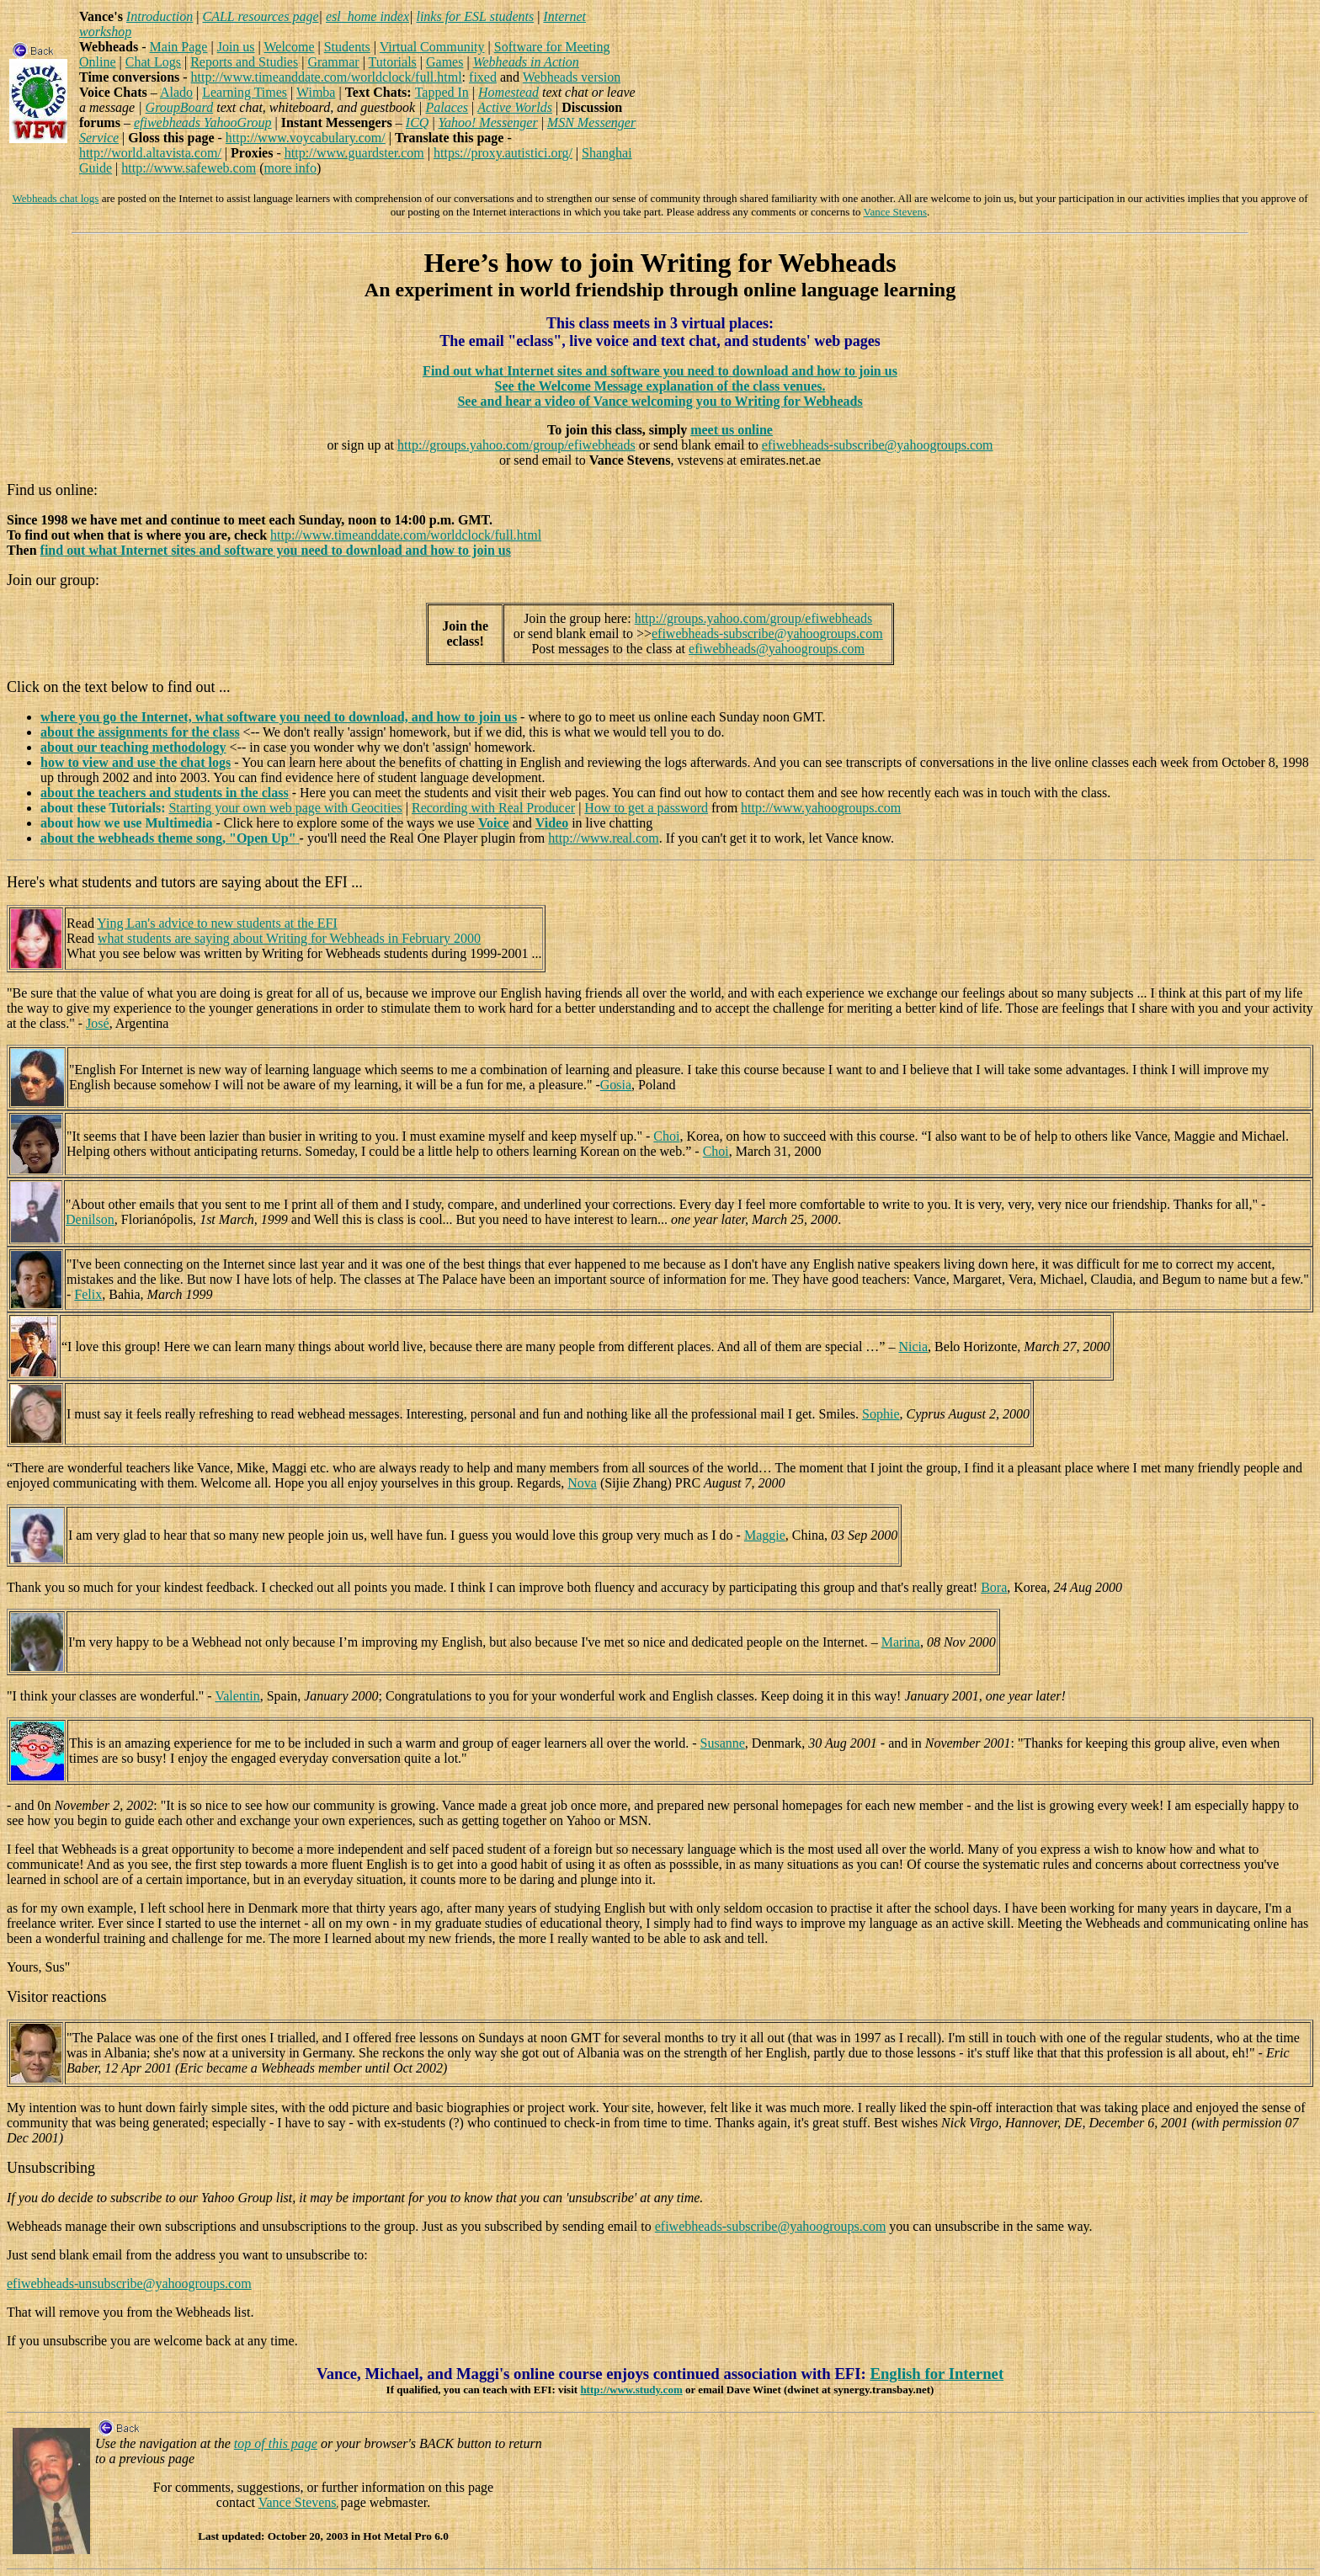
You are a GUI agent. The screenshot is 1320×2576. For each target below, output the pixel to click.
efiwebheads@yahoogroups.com (777, 648)
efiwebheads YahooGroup (203, 122)
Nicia (913, 1346)
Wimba (315, 92)
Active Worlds (514, 107)
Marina (900, 1642)
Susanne (722, 1743)
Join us (236, 47)
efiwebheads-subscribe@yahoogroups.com (877, 445)
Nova (582, 1483)
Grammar (333, 62)
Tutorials (393, 62)
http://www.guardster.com (354, 153)
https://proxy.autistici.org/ (503, 153)
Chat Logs (153, 62)
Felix (88, 1294)
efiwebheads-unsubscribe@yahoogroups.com (129, 2283)
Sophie (880, 1414)
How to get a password (646, 808)
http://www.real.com (603, 838)
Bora (994, 1587)
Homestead (508, 92)
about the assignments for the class (140, 732)
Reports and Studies (244, 62)
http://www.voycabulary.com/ (306, 137)
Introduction (159, 16)
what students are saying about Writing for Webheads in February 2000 (289, 938)
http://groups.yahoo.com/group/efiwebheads (516, 445)
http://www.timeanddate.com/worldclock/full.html (326, 77)
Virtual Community (432, 47)
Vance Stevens (895, 211)
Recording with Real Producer (493, 808)
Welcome (288, 47)
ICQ (417, 122)
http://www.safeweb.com (188, 168)
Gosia (615, 1085)
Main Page (179, 47)
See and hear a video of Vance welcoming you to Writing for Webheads (659, 401)
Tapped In (442, 92)
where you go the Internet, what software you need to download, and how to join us (278, 717)
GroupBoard (180, 107)
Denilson (90, 1219)
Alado (176, 92)
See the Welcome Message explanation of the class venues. (660, 386)
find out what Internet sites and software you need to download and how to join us (275, 550)
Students (347, 47)
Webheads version (571, 77)
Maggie (764, 1535)
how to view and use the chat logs (135, 762)
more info (290, 168)
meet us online (731, 430)
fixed (483, 77)
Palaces (446, 107)
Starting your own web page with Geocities (285, 808)
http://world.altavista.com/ (150, 153)
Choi (666, 1136)
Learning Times (244, 92)
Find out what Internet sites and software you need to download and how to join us (660, 371)
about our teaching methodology (133, 747)
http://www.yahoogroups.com (821, 808)
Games (444, 62)
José (97, 1023)
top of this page (275, 2443)
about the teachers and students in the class (164, 792)
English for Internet (936, 2373)
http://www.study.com (631, 2389)
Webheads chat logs (55, 198)
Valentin (237, 1696)
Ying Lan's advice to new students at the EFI (217, 923)
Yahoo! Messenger (488, 122)
